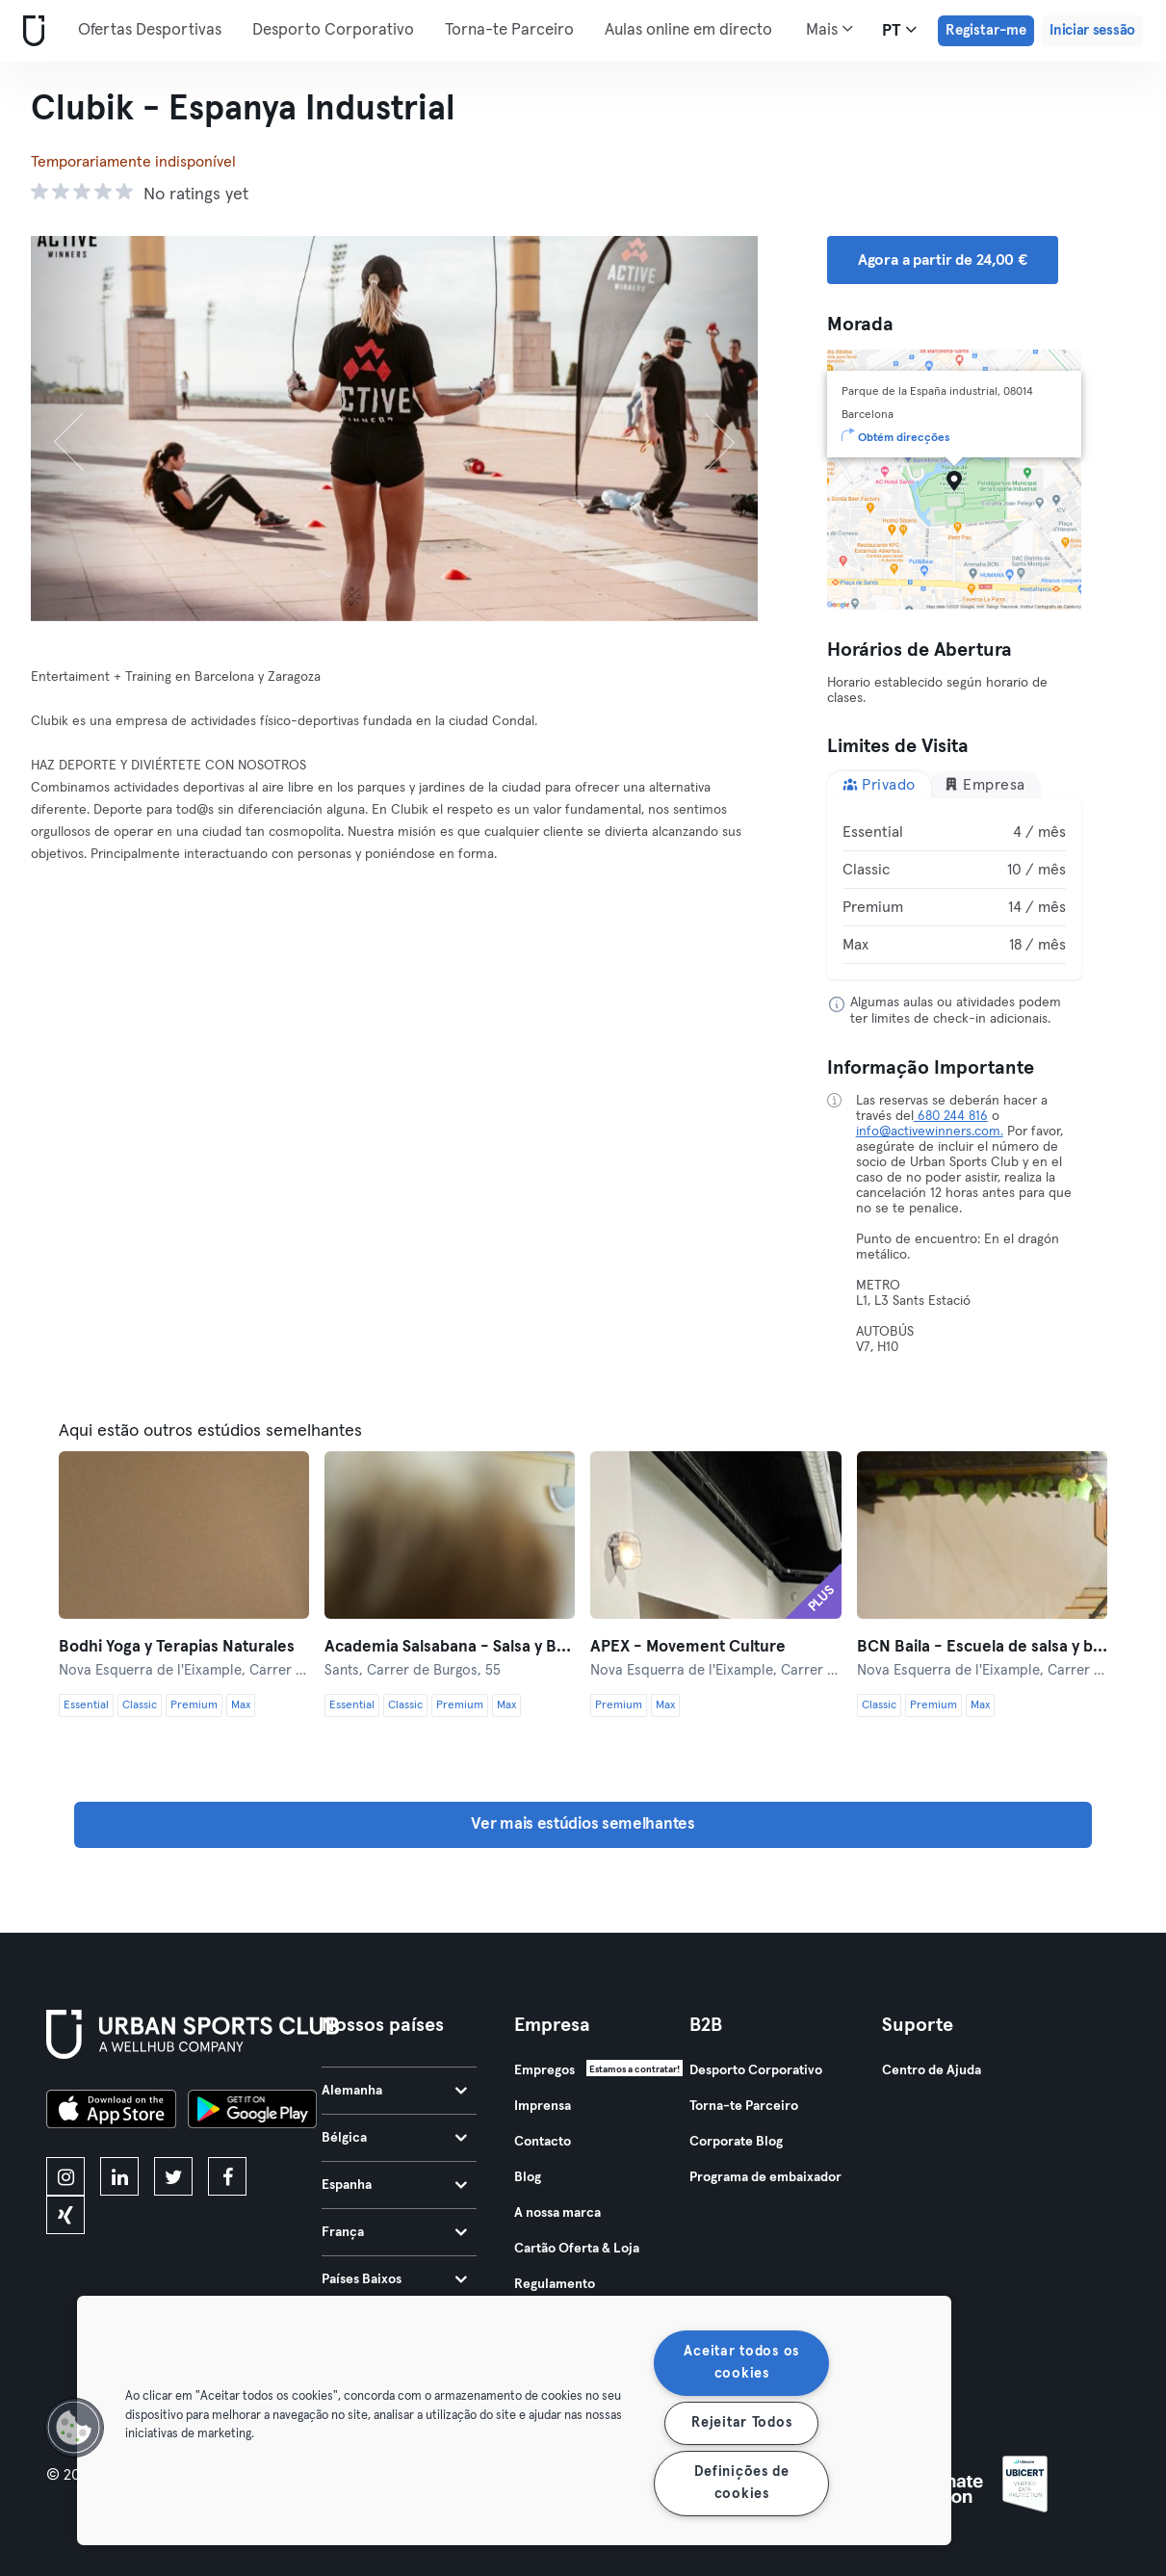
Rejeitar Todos (741, 2423)
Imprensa (542, 2106)
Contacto (542, 2141)
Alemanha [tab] (394, 2090)
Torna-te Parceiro (509, 30)
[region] (514, 2420)
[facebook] (227, 2176)
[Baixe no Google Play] (252, 2112)
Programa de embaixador (765, 2177)
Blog (527, 2177)
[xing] (65, 2215)
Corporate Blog (736, 2141)
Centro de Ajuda (931, 2070)
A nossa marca (557, 2213)
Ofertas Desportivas (149, 30)
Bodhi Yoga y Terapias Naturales (177, 1647)
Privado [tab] (879, 784)
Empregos (544, 2070)
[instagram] (65, 2176)
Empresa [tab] (984, 784)
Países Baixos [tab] (394, 2279)
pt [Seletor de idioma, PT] (899, 29)
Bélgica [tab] (394, 2137)
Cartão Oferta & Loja (576, 2248)
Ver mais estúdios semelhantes (582, 1824)
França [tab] (394, 2232)
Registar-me (986, 30)
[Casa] (30, 31)
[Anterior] (85, 428)
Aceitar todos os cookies (741, 2363)
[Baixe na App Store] (111, 2112)
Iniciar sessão (1092, 30)
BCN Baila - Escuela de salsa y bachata (982, 1647)
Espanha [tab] (394, 2185)
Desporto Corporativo (333, 30)
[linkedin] (119, 2176)
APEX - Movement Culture (688, 1647)
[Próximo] (702, 428)
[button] (74, 2428)
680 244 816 (951, 1116)
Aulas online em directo (688, 30)
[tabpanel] (954, 889)
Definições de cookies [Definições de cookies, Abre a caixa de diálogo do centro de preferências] (742, 2483)
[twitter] (173, 2176)
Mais (829, 29)
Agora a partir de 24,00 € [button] (942, 260)
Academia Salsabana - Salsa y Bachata (449, 1647)
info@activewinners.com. (929, 1131)
